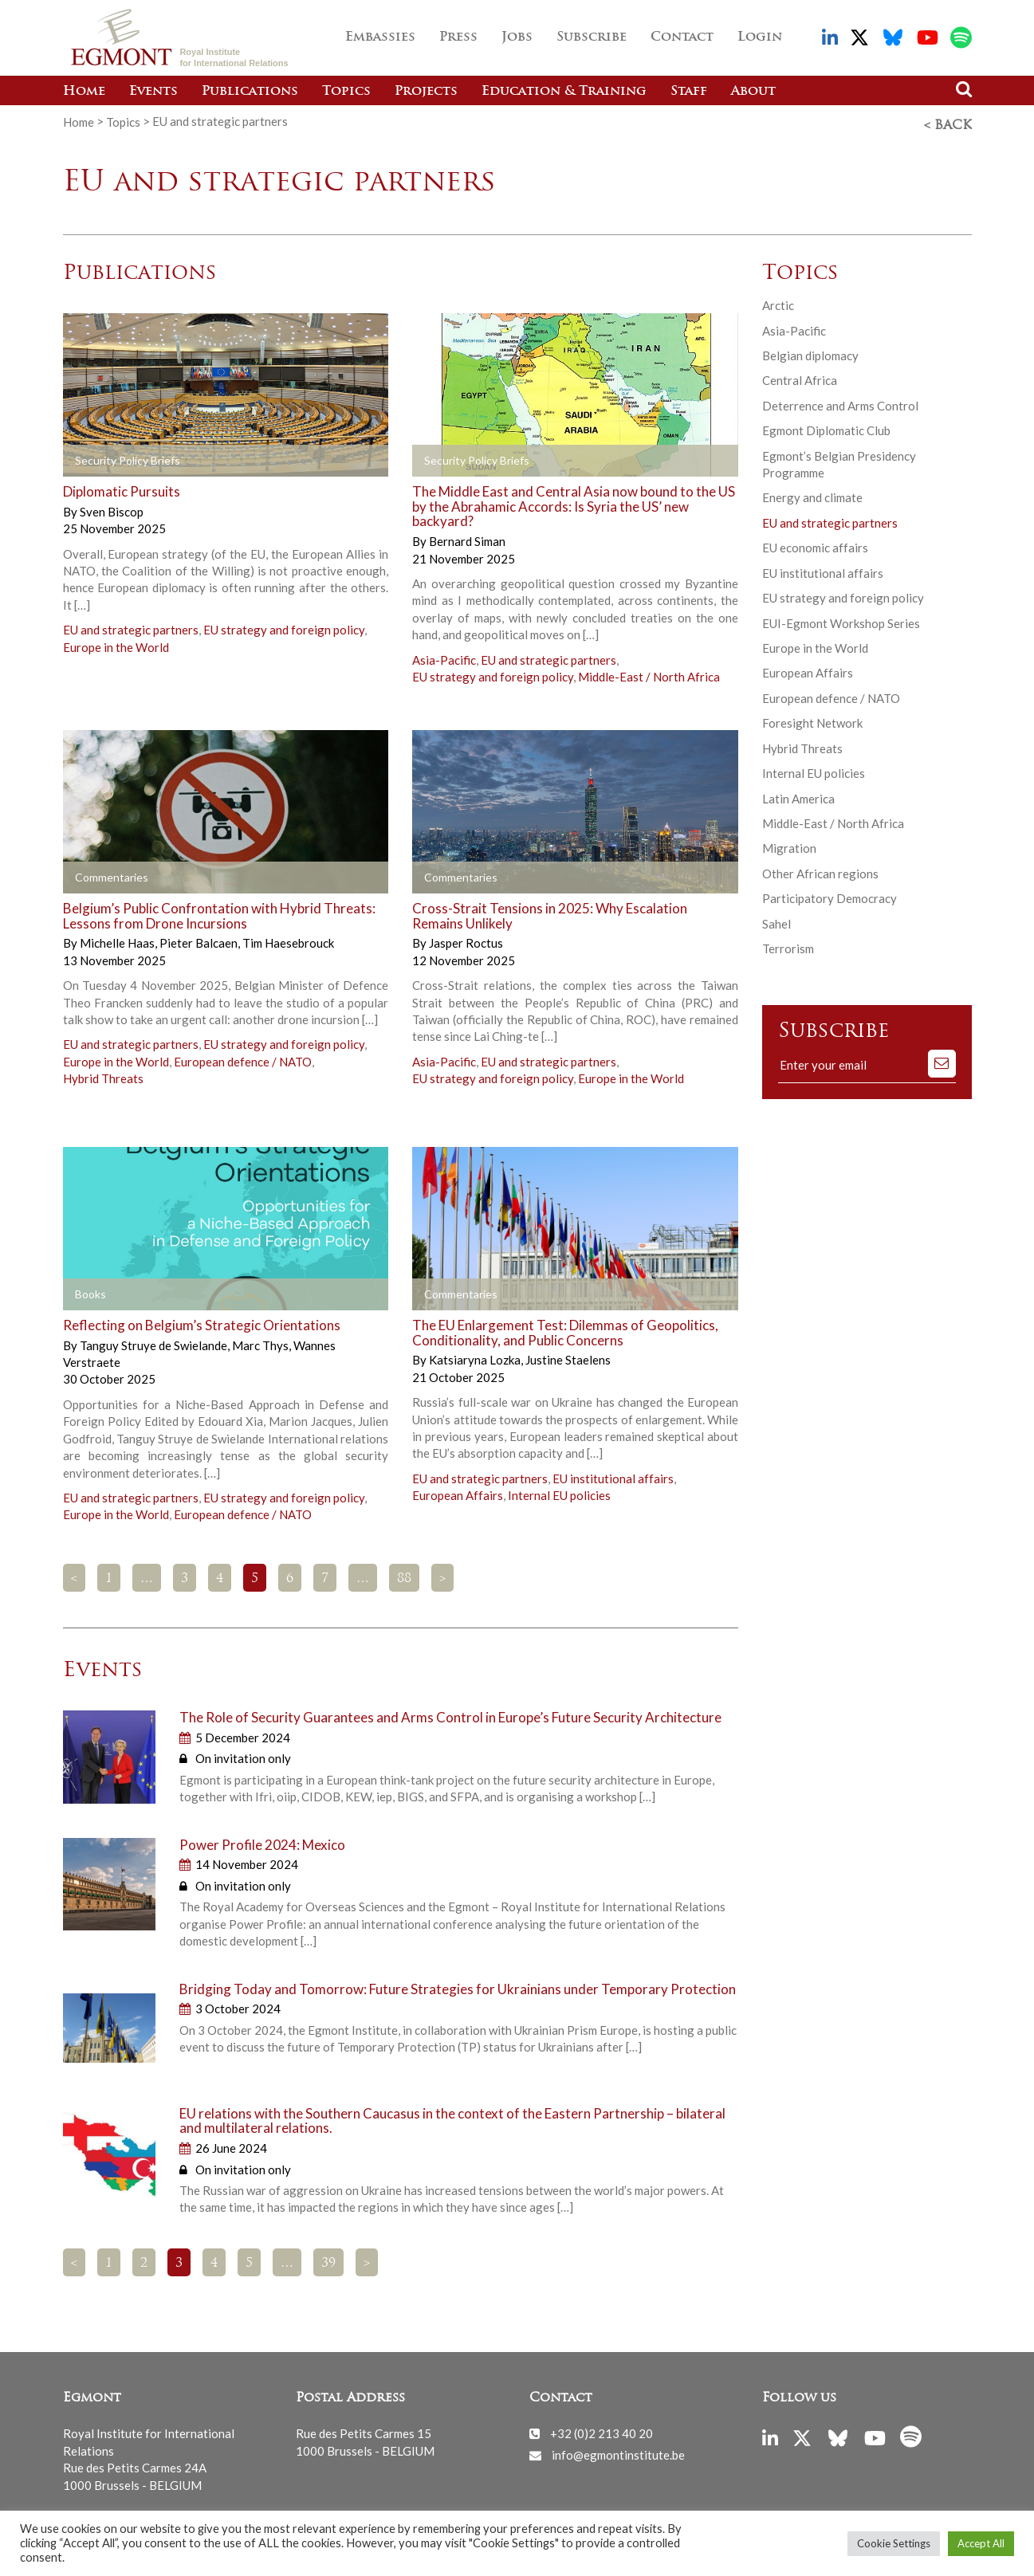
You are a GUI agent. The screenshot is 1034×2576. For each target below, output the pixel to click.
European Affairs (457, 1491)
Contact (682, 37)
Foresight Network (812, 719)
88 (404, 1575)
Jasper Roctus (466, 939)
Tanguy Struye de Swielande (155, 1341)
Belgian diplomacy (810, 351)
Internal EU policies (559, 1491)
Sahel (776, 920)
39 (328, 2259)
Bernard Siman (467, 537)
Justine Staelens (568, 1356)
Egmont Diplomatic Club (826, 426)
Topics (346, 91)
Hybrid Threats (103, 1074)
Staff (688, 91)
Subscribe (591, 37)
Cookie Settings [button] (893, 2543)
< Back (948, 122)
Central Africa (799, 376)
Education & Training (564, 91)
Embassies (380, 37)
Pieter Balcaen (199, 939)
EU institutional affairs (613, 1474)
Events (153, 91)
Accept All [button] (981, 2543)
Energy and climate (812, 494)
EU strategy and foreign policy (283, 625)
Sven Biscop (112, 508)
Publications (250, 91)
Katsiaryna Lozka (476, 1356)
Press (458, 37)
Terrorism (788, 944)
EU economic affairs (815, 543)
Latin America (798, 794)
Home (84, 91)
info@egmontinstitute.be (618, 2451)
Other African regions (820, 869)
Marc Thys (261, 1341)
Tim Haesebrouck (288, 939)
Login (759, 37)
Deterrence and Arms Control (840, 402)
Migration (789, 845)
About (753, 91)
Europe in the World (116, 643)
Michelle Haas (118, 939)
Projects (426, 91)
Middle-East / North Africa (649, 673)
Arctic (778, 301)
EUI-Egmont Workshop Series (841, 619)
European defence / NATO (243, 1057)
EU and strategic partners (131, 625)
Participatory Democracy (829, 894)
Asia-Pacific (444, 656)
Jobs (517, 37)
